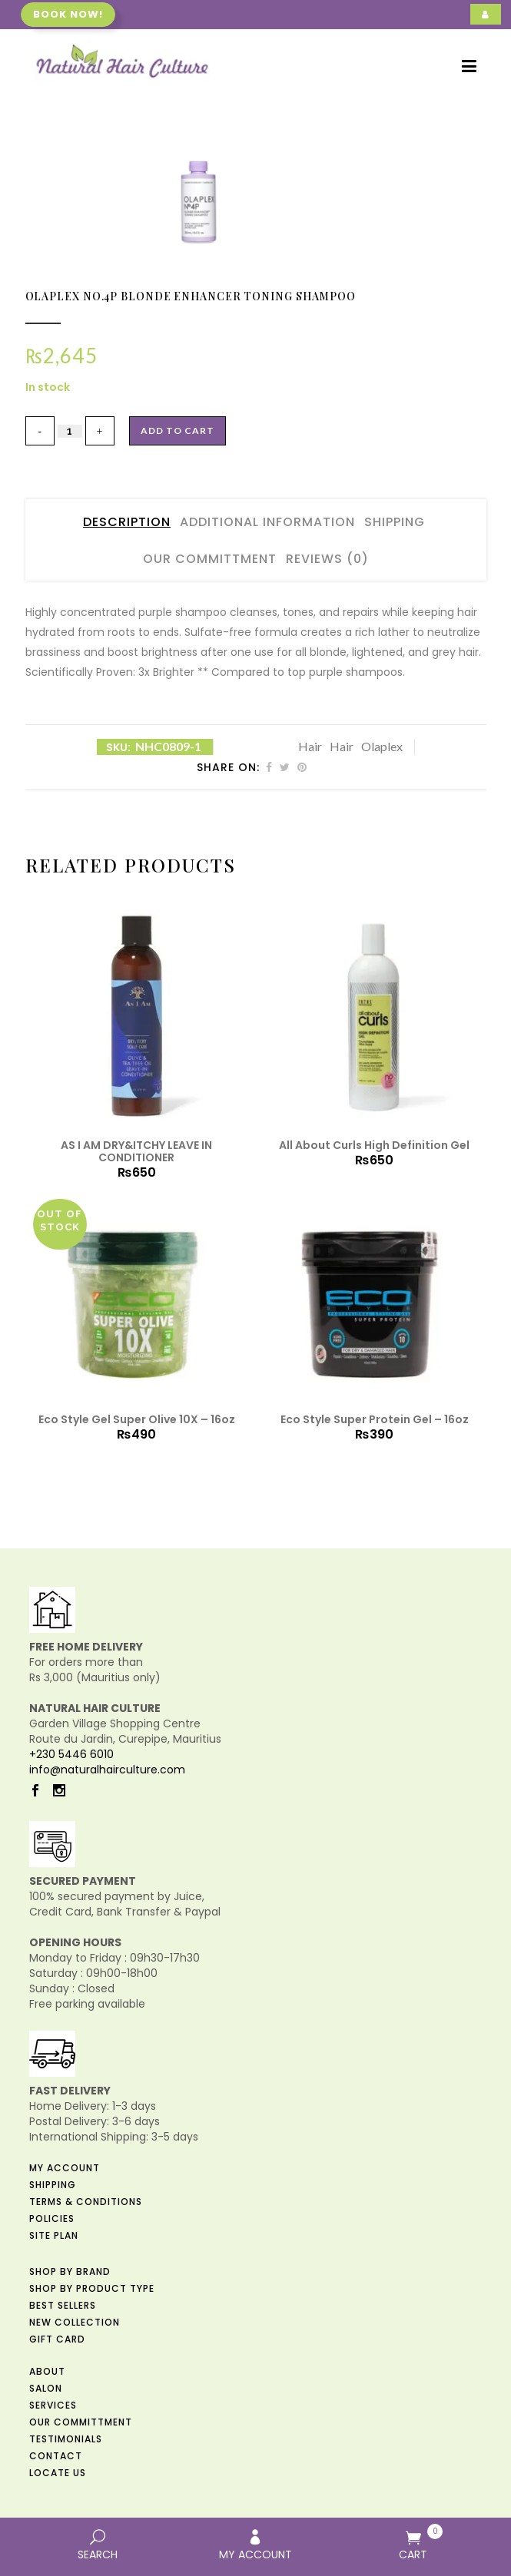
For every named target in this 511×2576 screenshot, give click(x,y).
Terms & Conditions (85, 2201)
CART (413, 2543)
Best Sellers (62, 2305)
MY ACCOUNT (255, 2545)
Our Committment (210, 559)
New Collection (74, 2322)
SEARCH (97, 2545)
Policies (52, 2218)
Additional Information (267, 522)
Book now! (68, 14)
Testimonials (65, 2438)
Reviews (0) (327, 559)
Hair (310, 746)
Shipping (394, 522)
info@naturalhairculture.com (107, 1769)
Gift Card (57, 2339)
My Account (64, 2167)
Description (127, 522)
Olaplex (382, 746)
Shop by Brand (70, 2271)
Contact (55, 2455)
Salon (45, 2388)
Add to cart (177, 430)
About (47, 2371)
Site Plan (53, 2235)
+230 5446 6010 (71, 1754)
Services (53, 2405)
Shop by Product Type (91, 2288)
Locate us (57, 2472)
